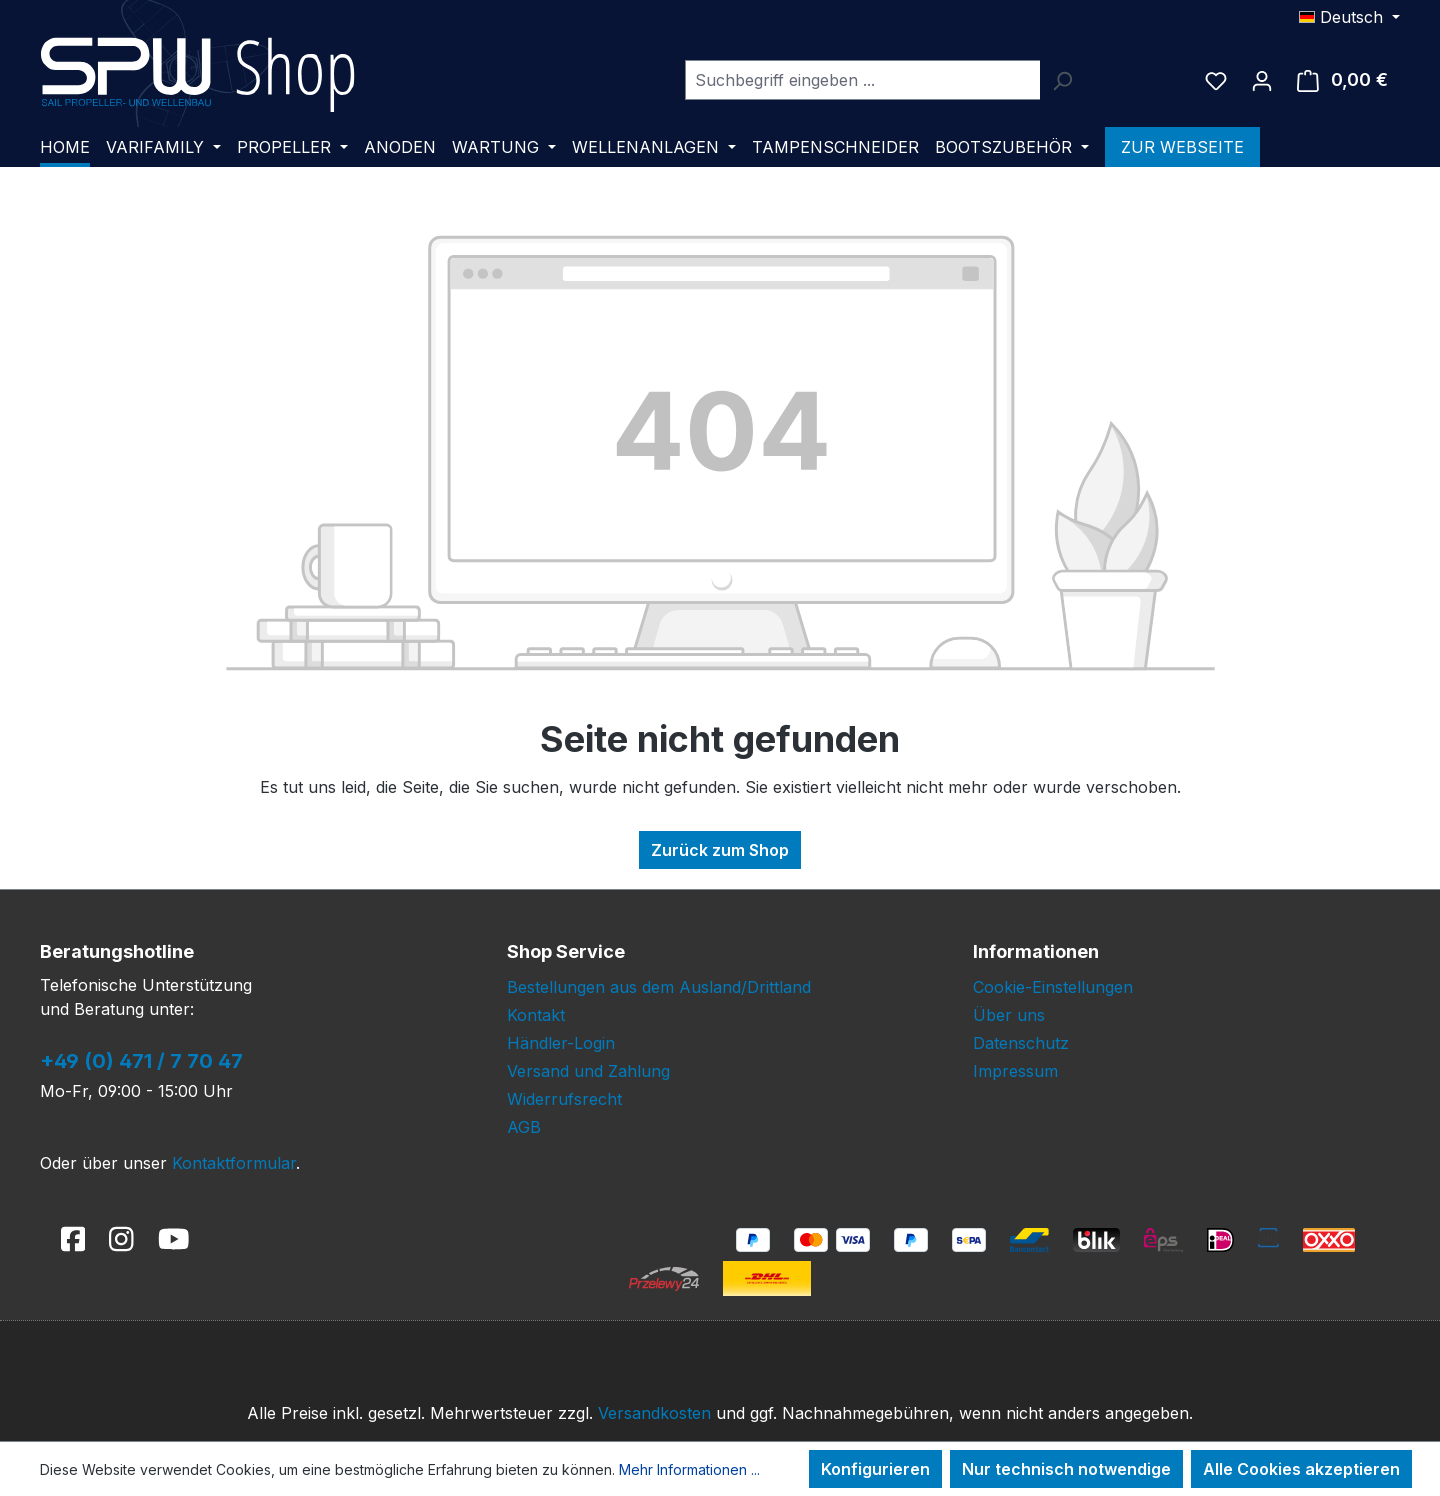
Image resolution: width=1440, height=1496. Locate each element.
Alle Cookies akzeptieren (1301, 1469)
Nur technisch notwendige (1066, 1469)
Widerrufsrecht (564, 1099)
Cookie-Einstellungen (1053, 987)
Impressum (1015, 1071)
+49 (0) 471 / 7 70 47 (141, 1061)
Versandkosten (654, 1413)
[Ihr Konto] (1262, 80)
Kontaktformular (234, 1163)
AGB (524, 1127)
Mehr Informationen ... (689, 1469)
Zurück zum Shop (720, 850)
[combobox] (862, 80)
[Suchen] (1062, 80)
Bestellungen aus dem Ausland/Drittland (659, 987)
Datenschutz (1021, 1043)
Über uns (1009, 1015)
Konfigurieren (875, 1469)
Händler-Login (561, 1043)
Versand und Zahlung (588, 1071)
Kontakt (536, 1015)
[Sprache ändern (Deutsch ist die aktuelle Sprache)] (1349, 17)
